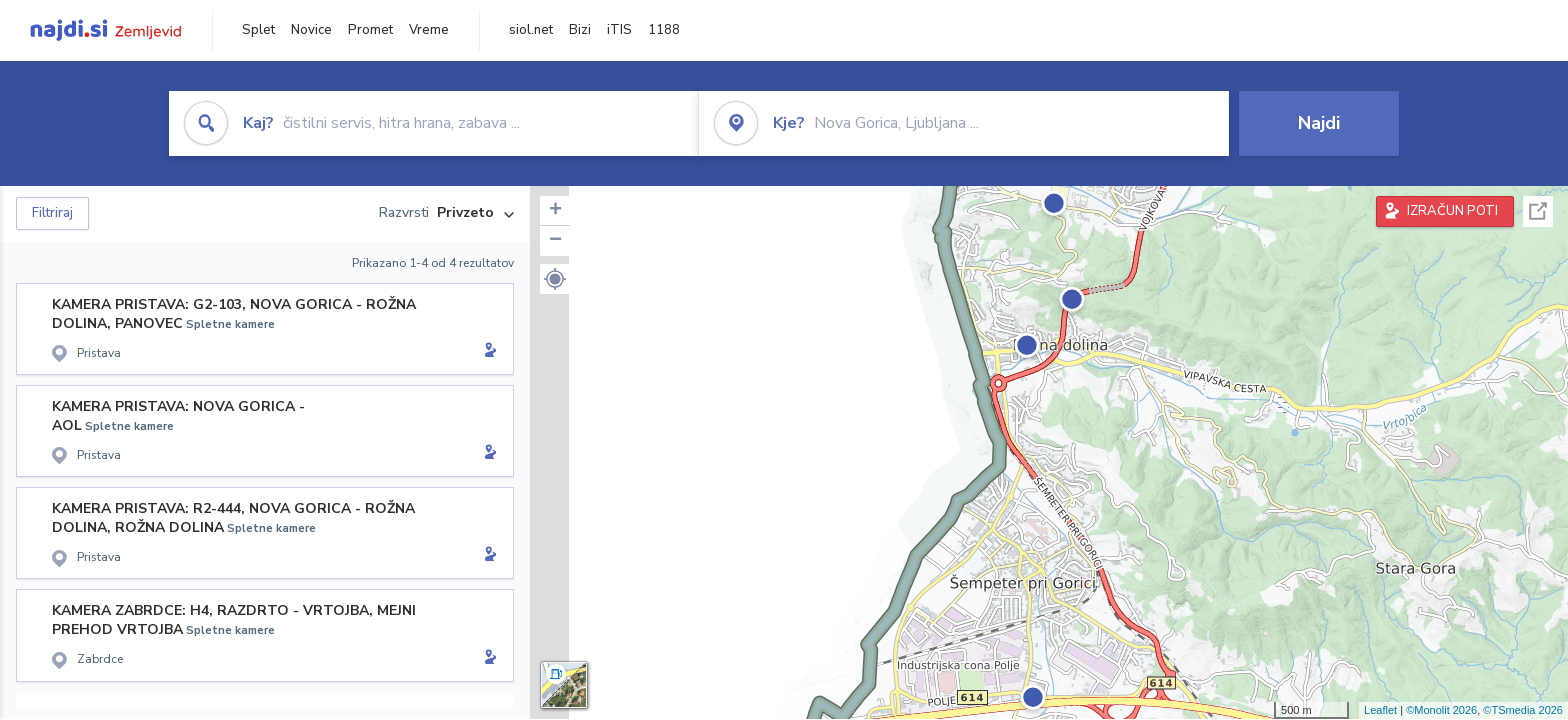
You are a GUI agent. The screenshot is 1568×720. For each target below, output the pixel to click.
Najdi (1319, 123)
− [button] (555, 241)
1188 (664, 30)
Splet (258, 30)
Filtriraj (52, 213)
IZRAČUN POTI (1452, 211)
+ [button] (555, 211)
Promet (370, 30)
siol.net (531, 30)
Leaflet (1380, 710)
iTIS (619, 30)
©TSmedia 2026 (1523, 710)
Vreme (429, 30)
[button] (555, 279)
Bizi (580, 30)
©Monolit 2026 (1441, 710)
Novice (311, 30)
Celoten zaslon (1538, 211)
